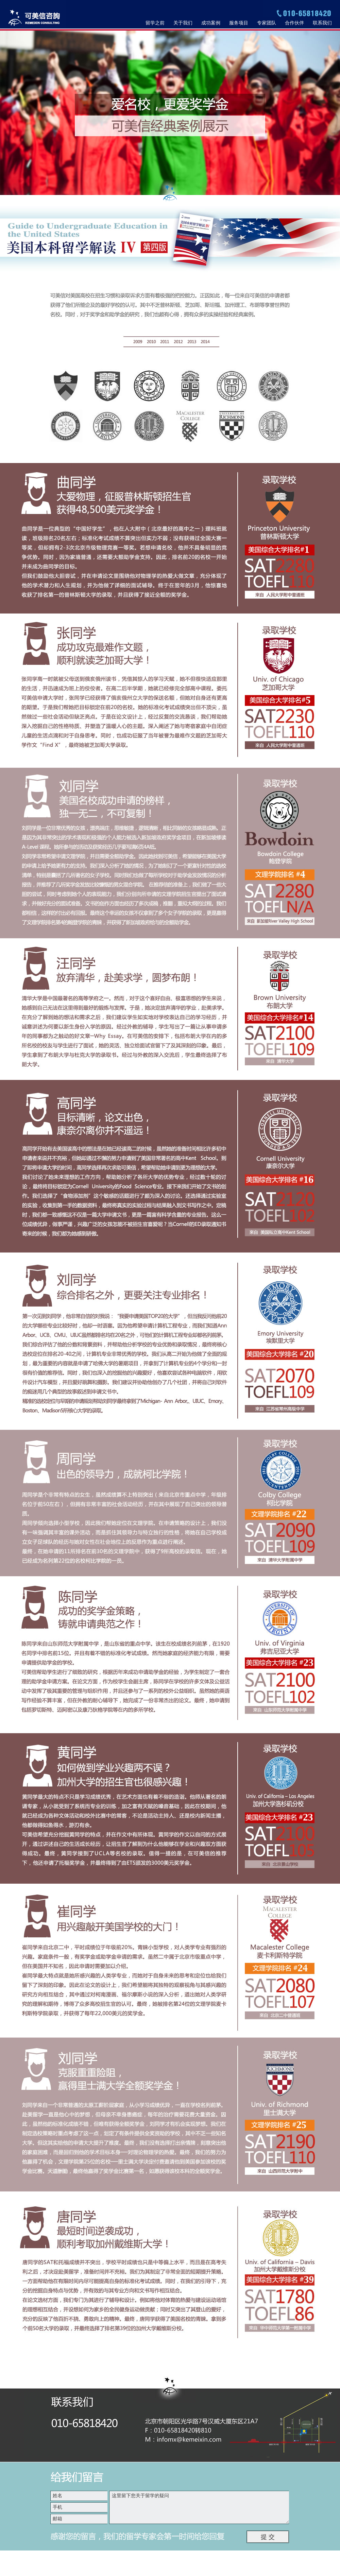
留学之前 (155, 22)
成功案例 (210, 22)
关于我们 (182, 22)
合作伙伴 (294, 22)
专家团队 (266, 22)
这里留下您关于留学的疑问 (199, 2507)
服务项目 (238, 22)
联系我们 (322, 22)
